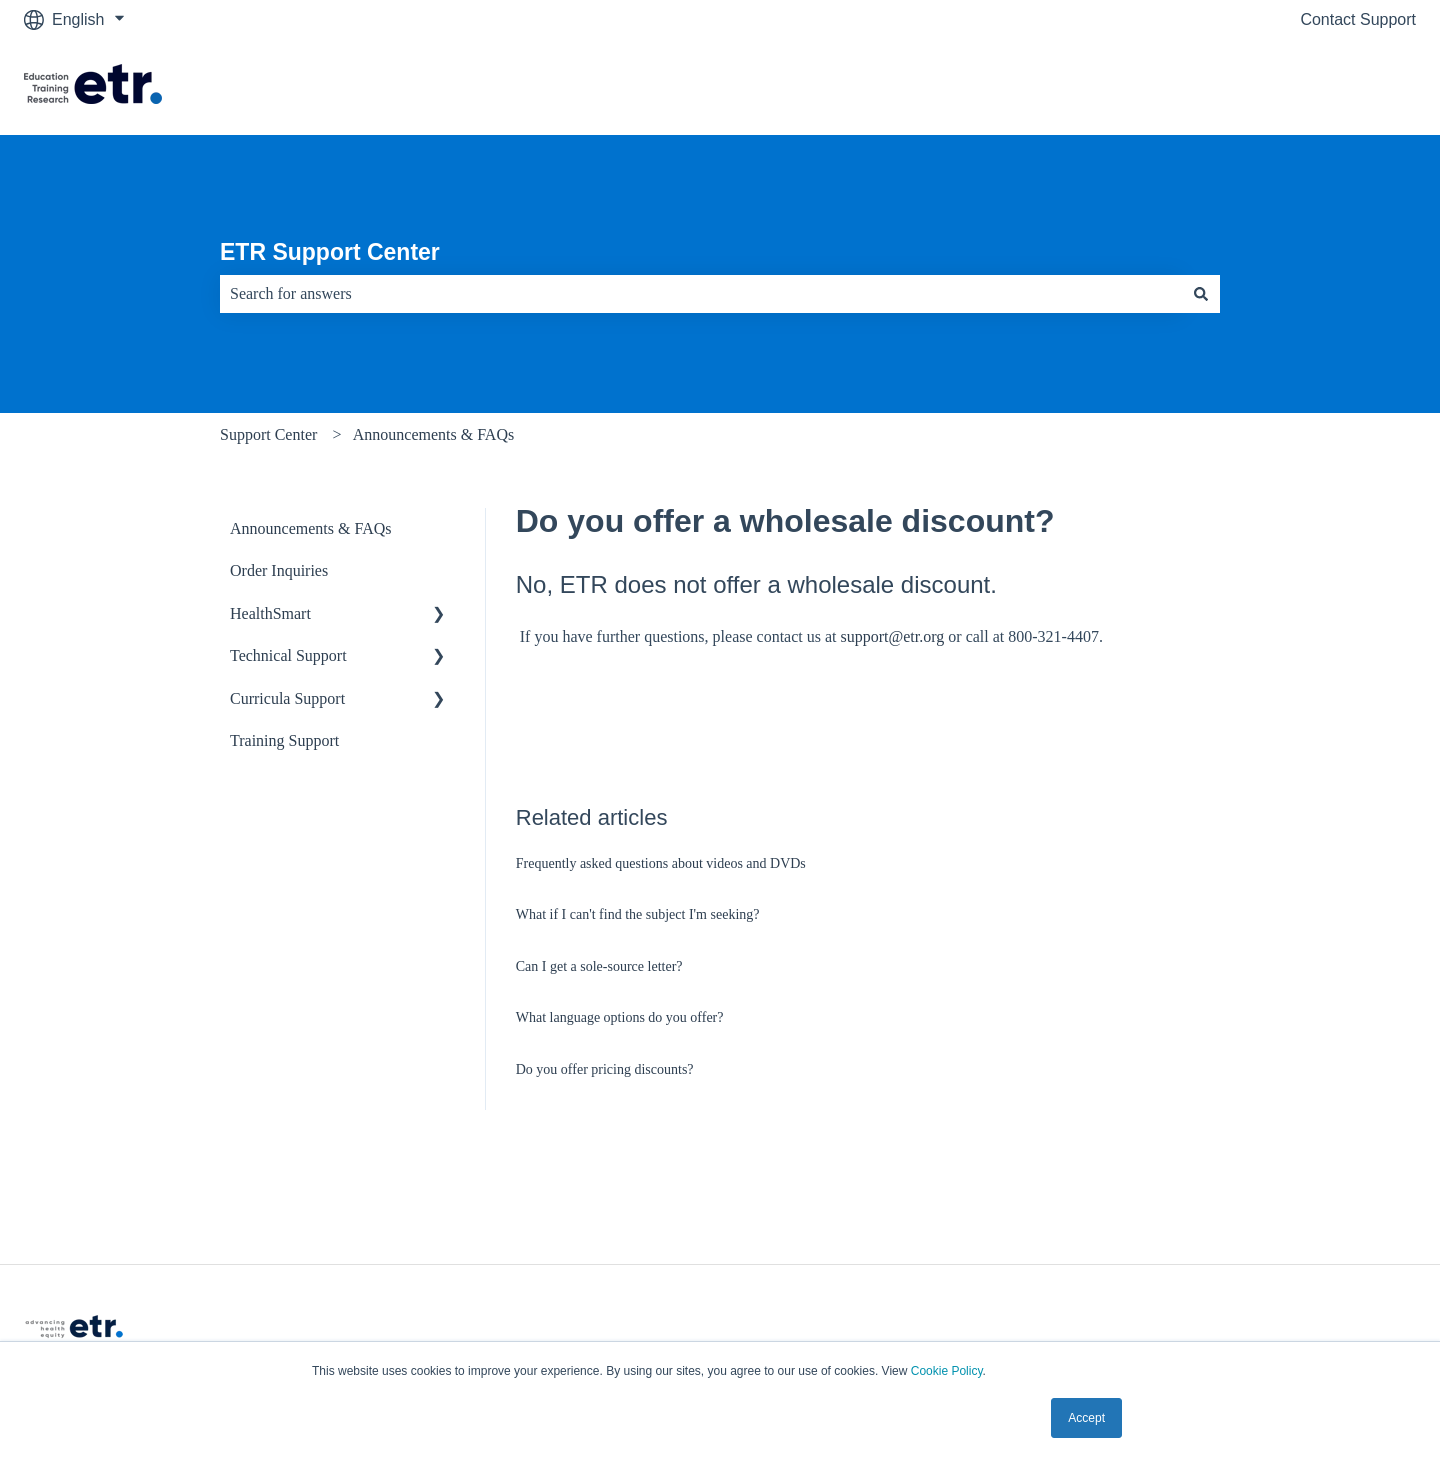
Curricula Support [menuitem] (287, 698)
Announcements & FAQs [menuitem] (310, 528)
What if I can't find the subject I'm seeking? (638, 914)
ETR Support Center (330, 252)
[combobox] (701, 294)
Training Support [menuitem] (284, 740)
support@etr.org (893, 636)
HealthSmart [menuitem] (270, 613)
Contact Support (1358, 19)
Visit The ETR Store (1325, 86)
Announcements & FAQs (433, 434)
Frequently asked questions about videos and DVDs (661, 863)
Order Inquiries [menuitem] (279, 570)
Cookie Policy (947, 1371)
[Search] (1201, 294)
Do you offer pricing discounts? (605, 1069)
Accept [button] (1086, 1418)
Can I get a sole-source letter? (599, 966)
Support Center (268, 434)
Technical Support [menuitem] (288, 655)
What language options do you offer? (620, 1017)
